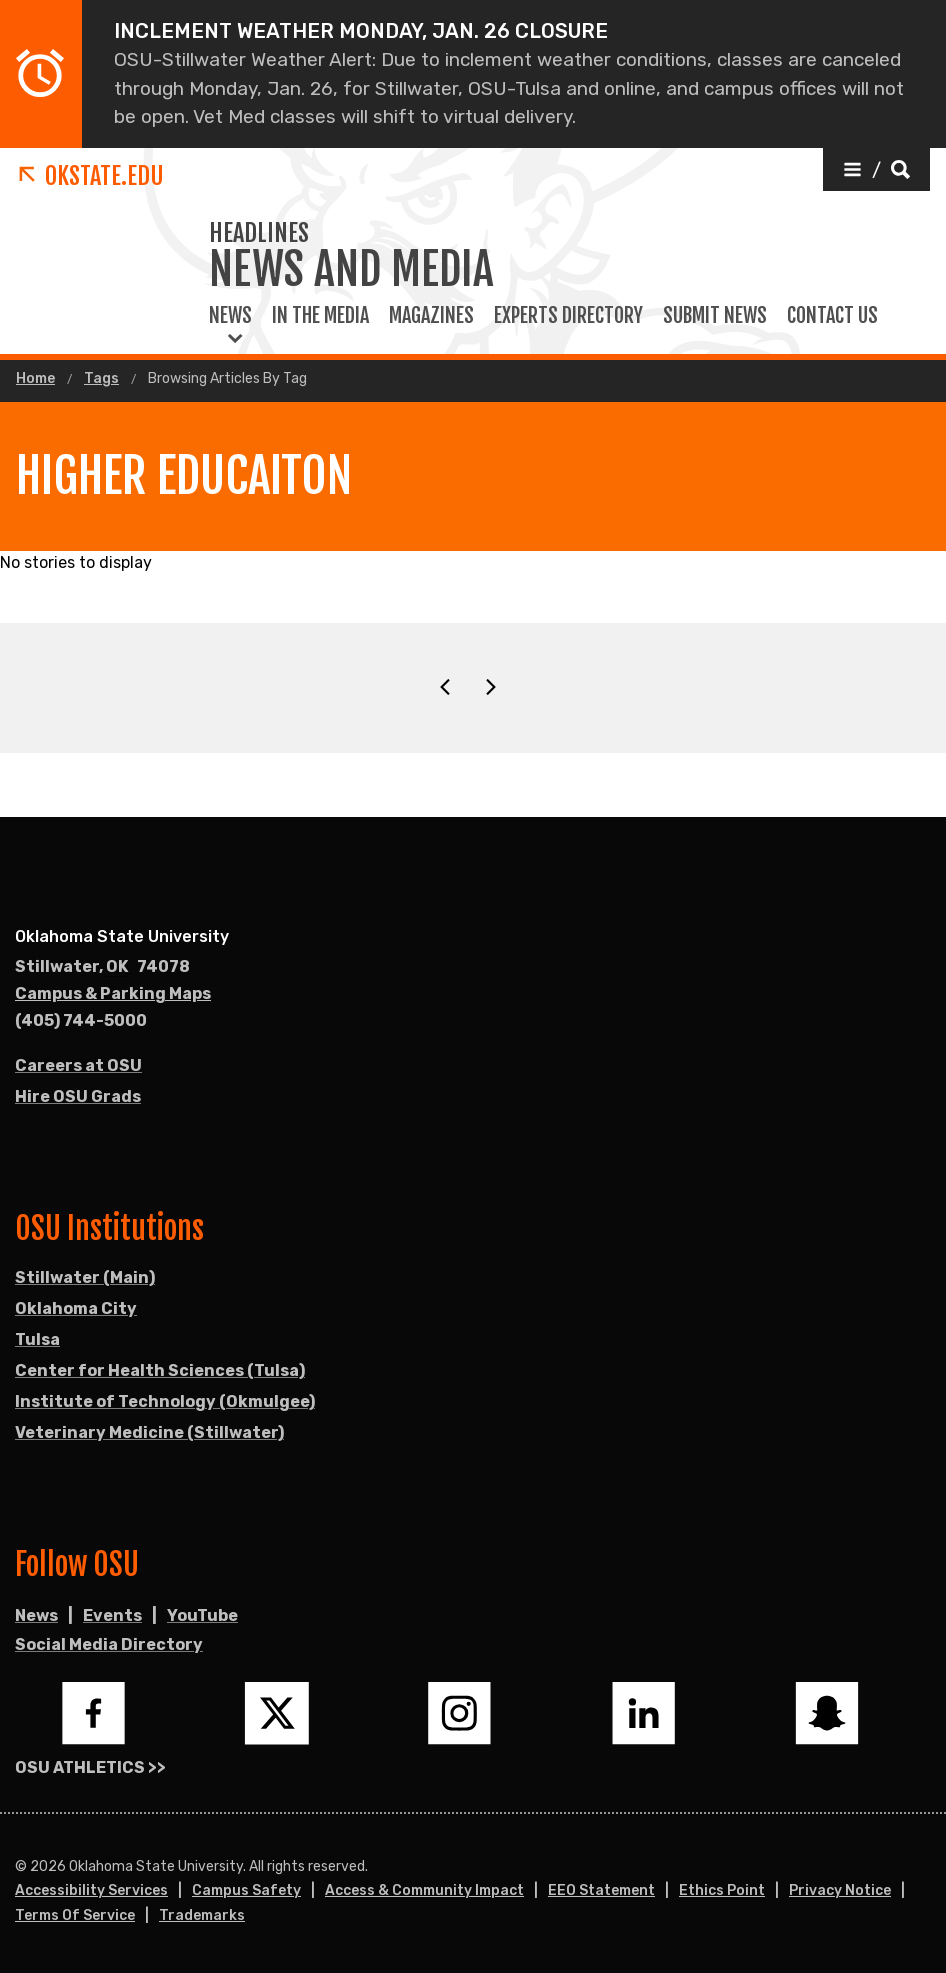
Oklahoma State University (122, 936)
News (230, 316)
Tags (101, 379)
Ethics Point (722, 1890)
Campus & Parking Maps (113, 993)
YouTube (202, 1615)
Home (35, 379)
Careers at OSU (78, 1065)
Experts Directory (568, 316)
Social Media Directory (109, 1644)
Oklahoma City (76, 1308)
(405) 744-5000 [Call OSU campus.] (81, 1020)
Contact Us (832, 316)
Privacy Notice (840, 1890)
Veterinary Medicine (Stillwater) (149, 1432)
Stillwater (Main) (85, 1277)
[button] (876, 169)
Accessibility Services (91, 1890)
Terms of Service (75, 1915)
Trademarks (202, 1915)
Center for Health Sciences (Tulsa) (160, 1370)
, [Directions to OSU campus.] (102, 967)
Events (112, 1615)
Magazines (431, 316)
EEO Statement (601, 1890)
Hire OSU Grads (78, 1096)
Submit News (715, 316)
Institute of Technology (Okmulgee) (165, 1401)
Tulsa (37, 1339)
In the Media (320, 316)
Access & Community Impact (424, 1890)
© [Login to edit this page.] (21, 1867)
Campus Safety (246, 1890)
